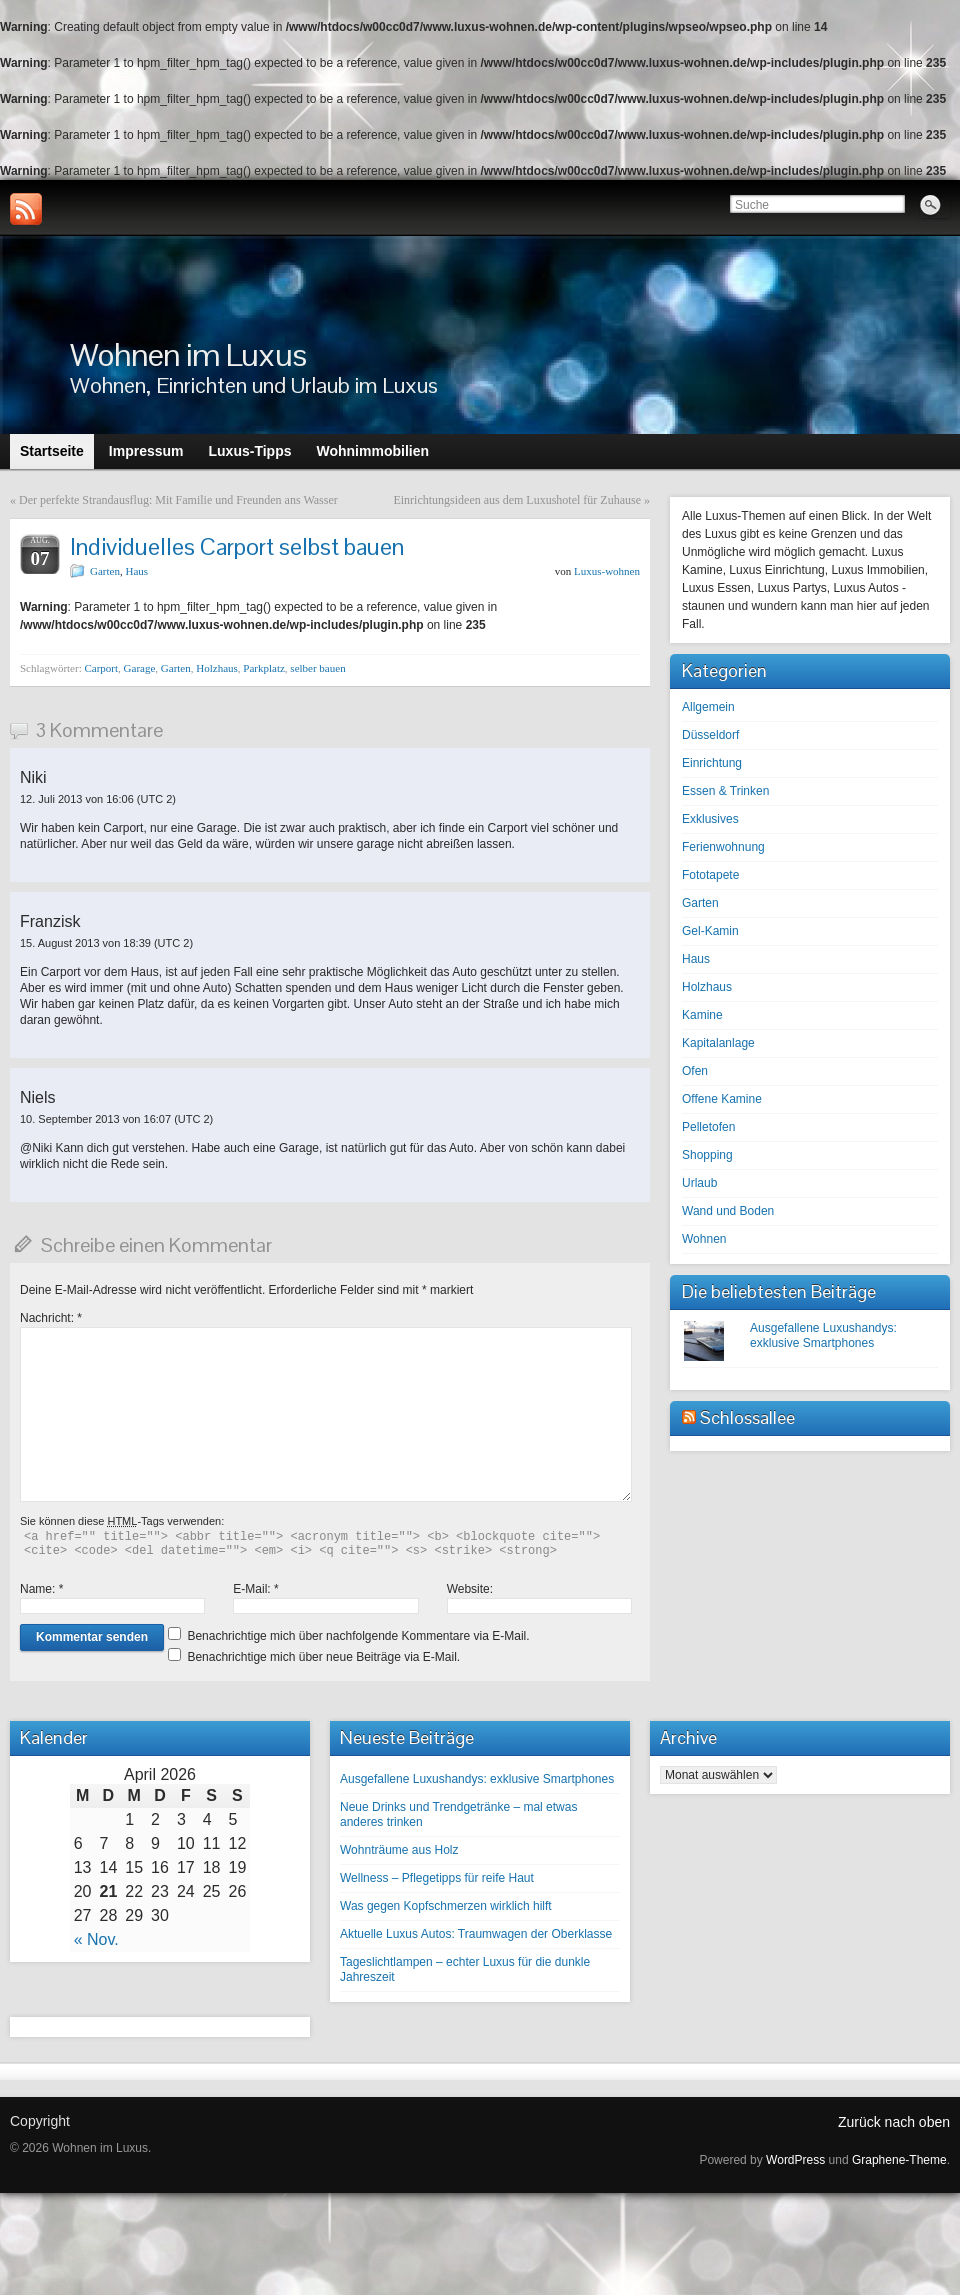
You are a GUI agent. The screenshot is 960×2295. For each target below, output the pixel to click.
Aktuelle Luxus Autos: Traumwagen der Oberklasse (476, 1934)
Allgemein (708, 707)
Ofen (695, 1071)
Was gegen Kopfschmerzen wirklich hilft (446, 1906)
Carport (101, 668)
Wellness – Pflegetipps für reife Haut (437, 1878)
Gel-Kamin (710, 931)
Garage (140, 668)
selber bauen (317, 668)
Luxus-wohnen (607, 571)
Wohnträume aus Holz (399, 1850)
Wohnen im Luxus (188, 354)
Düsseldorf (710, 735)
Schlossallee (747, 1417)
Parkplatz (264, 668)
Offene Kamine (722, 1099)
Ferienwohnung (723, 847)
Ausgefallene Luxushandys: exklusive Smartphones (823, 1335)
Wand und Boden (728, 1211)
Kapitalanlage (718, 1043)
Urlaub (699, 1183)
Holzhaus (217, 668)
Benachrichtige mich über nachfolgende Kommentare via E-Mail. (358, 1636)
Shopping (707, 1155)
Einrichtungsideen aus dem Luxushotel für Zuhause (517, 500)
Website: (470, 1589)
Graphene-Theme (899, 2160)
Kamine (702, 1015)
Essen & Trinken (725, 791)
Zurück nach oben (894, 2122)
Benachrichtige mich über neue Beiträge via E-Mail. (323, 1657)
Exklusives (710, 819)
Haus (136, 571)
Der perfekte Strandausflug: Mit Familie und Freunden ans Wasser (178, 500)
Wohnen (704, 1239)
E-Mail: (255, 1589)
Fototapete (710, 875)
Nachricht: (51, 1318)
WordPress (795, 2160)
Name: (41, 1589)
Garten (105, 571)
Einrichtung (712, 763)
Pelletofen (708, 1127)
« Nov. (96, 1939)
